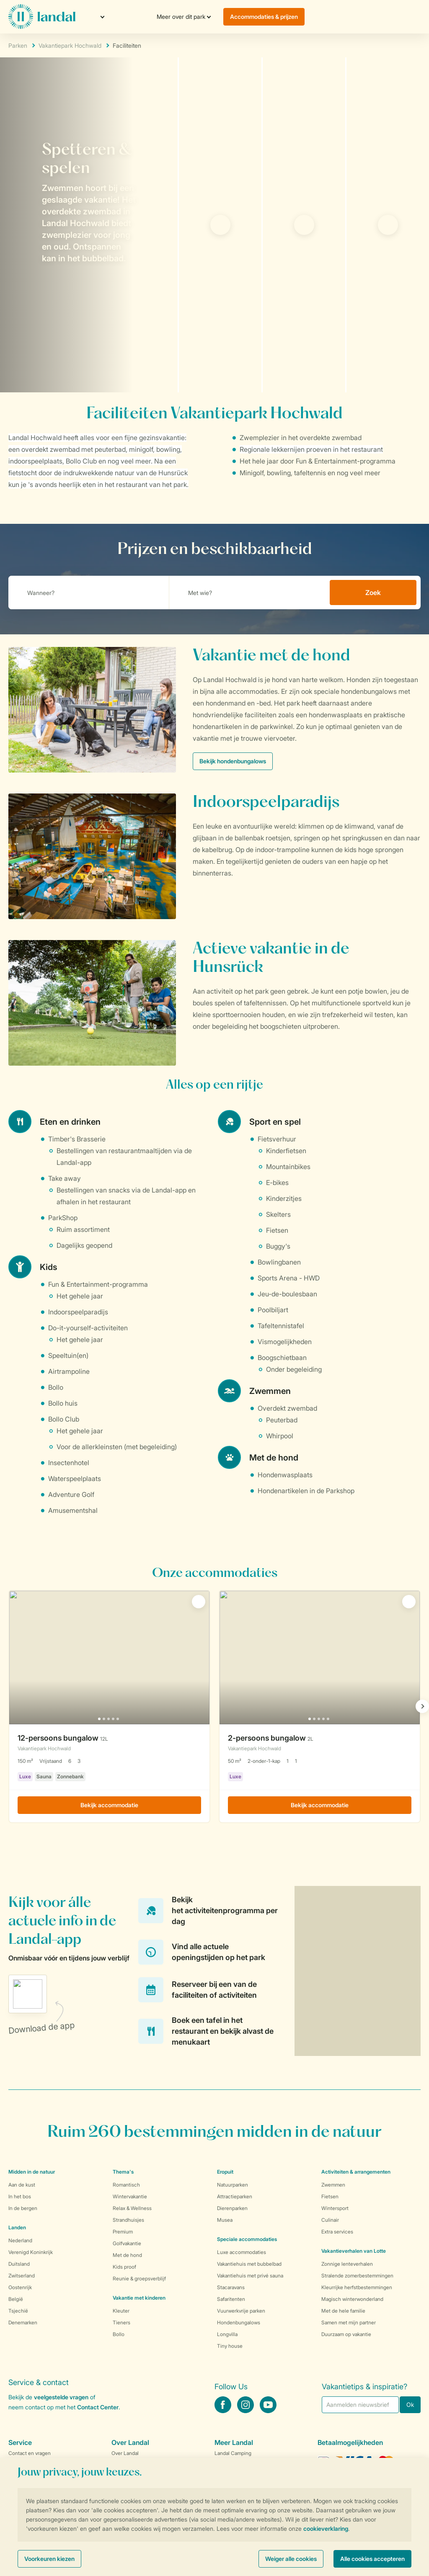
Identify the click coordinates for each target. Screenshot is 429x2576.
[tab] (89, 224)
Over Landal (125, 2453)
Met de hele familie (343, 2311)
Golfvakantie (127, 2243)
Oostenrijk (20, 2287)
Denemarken (22, 2322)
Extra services (337, 2231)
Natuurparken (232, 2185)
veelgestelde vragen (61, 2397)
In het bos (19, 2196)
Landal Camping (232, 2453)
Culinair (330, 2220)
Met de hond (127, 2255)
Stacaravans (231, 2287)
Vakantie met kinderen (139, 2298)
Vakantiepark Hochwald (70, 45)
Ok (410, 2404)
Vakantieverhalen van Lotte (353, 2251)
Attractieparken (234, 2196)
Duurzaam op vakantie (346, 2334)
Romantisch (126, 2185)
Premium (123, 2231)
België (15, 2299)
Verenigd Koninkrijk (30, 2252)
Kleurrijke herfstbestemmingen (356, 2287)
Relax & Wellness (132, 2208)
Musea (225, 2220)
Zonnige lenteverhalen (347, 2264)
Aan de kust (21, 2185)
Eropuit (225, 2172)
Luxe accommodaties (241, 2252)
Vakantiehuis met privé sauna (250, 2275)
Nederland (20, 2240)
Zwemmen (333, 2185)
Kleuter (121, 2311)
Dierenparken (232, 2208)
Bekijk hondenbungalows (232, 761)
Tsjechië (18, 2311)
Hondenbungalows (238, 2322)
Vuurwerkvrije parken (241, 2311)
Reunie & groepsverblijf (139, 2278)
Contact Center (98, 2407)
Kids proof (124, 2267)
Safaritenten (231, 2299)
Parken (17, 45)
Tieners (121, 2322)
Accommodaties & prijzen (264, 16)
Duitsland (19, 2264)
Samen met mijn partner (348, 2322)
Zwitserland (21, 2275)
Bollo (118, 2334)
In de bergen (22, 2208)
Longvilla (227, 2334)
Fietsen (330, 2196)
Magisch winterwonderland (352, 2299)
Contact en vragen (29, 2453)
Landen (17, 2227)
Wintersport (335, 2208)
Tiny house (230, 2346)
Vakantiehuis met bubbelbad (249, 2264)
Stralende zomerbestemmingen (357, 2275)
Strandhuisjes (128, 2220)
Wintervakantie (130, 2196)
